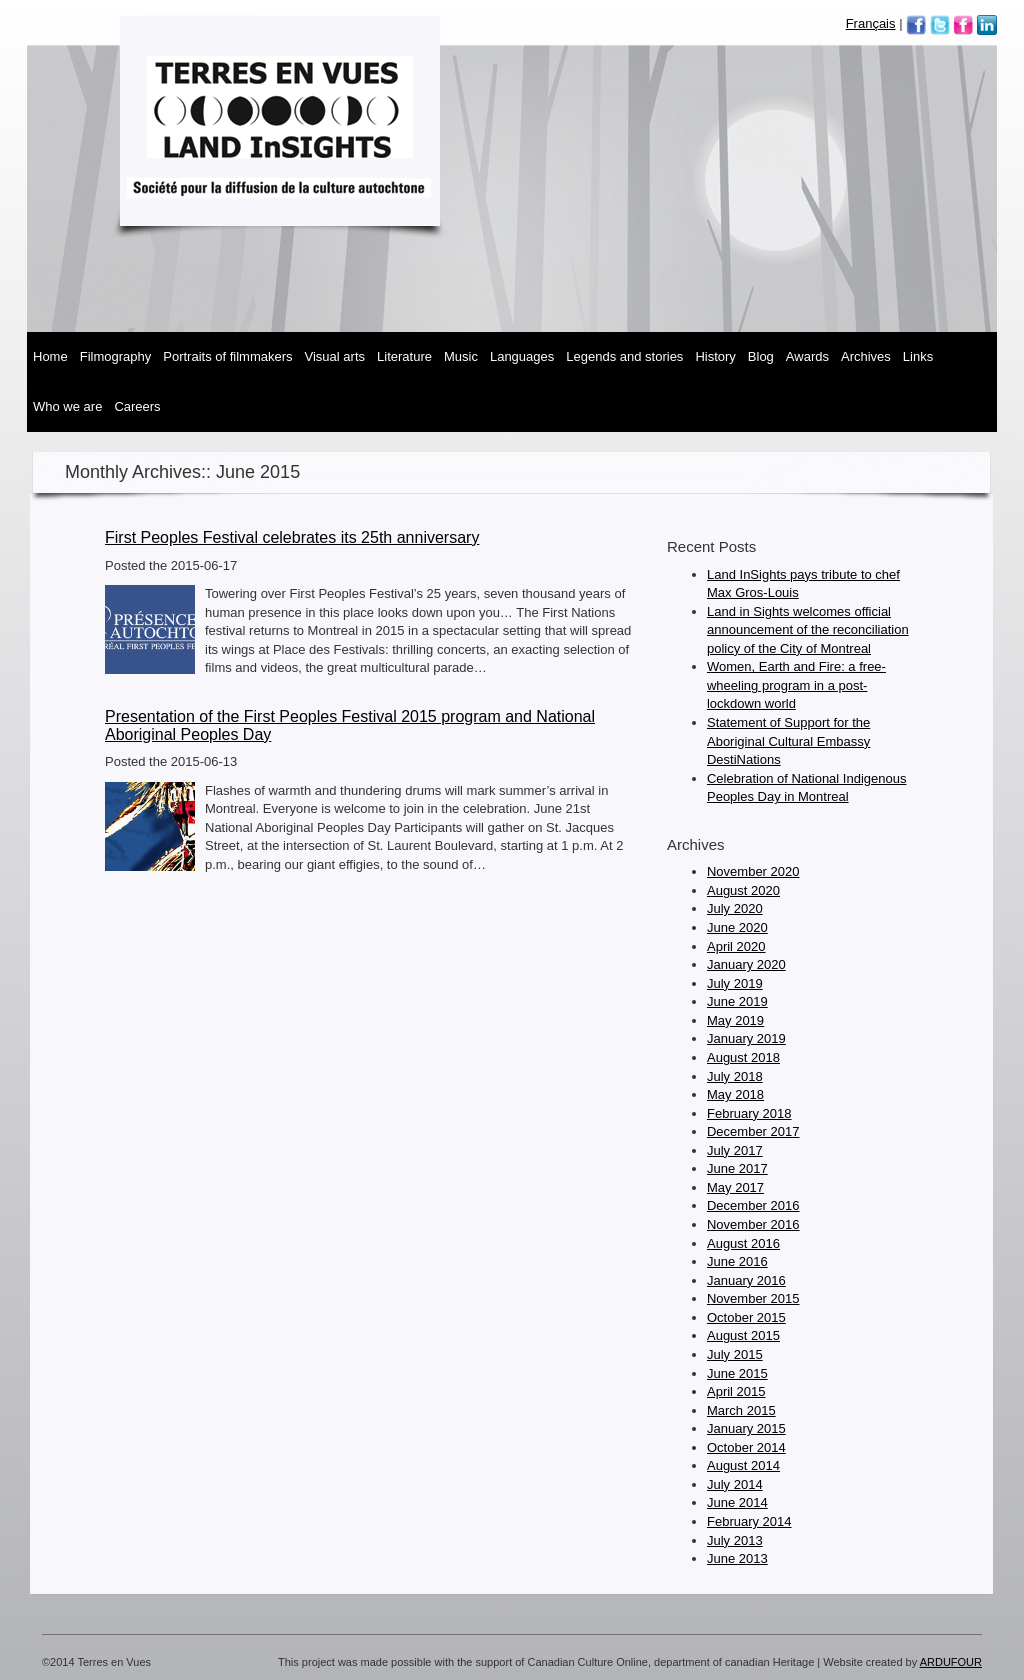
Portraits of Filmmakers (227, 356)
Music (461, 356)
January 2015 (746, 1428)
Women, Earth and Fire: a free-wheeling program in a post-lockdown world (796, 685)
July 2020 (735, 908)
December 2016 (753, 1205)
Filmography (116, 356)
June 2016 (737, 1261)
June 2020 (737, 927)
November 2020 (753, 871)
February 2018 (749, 1113)
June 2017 (737, 1168)
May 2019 (735, 1020)
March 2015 (741, 1410)
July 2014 (735, 1484)
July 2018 (735, 1076)
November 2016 (753, 1224)
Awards (807, 356)
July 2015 (735, 1354)
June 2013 (737, 1558)
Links (918, 356)
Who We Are (67, 406)
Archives (866, 356)
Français (871, 23)
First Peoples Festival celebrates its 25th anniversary (292, 537)
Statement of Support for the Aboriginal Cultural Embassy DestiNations (788, 741)
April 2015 (736, 1391)
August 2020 (743, 890)
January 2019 (746, 1038)
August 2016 (743, 1243)
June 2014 (737, 1502)
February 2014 (749, 1521)
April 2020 (736, 946)
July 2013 (735, 1540)
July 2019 (735, 983)
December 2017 (753, 1131)
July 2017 (735, 1150)
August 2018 (743, 1057)
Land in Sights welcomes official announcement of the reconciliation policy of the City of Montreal (808, 630)
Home (50, 356)
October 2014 (746, 1447)
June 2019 (737, 1001)
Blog (761, 356)
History (715, 356)
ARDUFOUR (951, 1662)
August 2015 (743, 1335)
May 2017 (735, 1187)
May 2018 (735, 1094)
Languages (522, 356)
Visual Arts (335, 356)
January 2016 (746, 1280)
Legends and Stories (624, 356)
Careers (137, 406)
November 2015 (753, 1298)
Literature (404, 356)
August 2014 (743, 1465)
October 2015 (746, 1317)
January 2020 (746, 964)
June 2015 (737, 1373)
